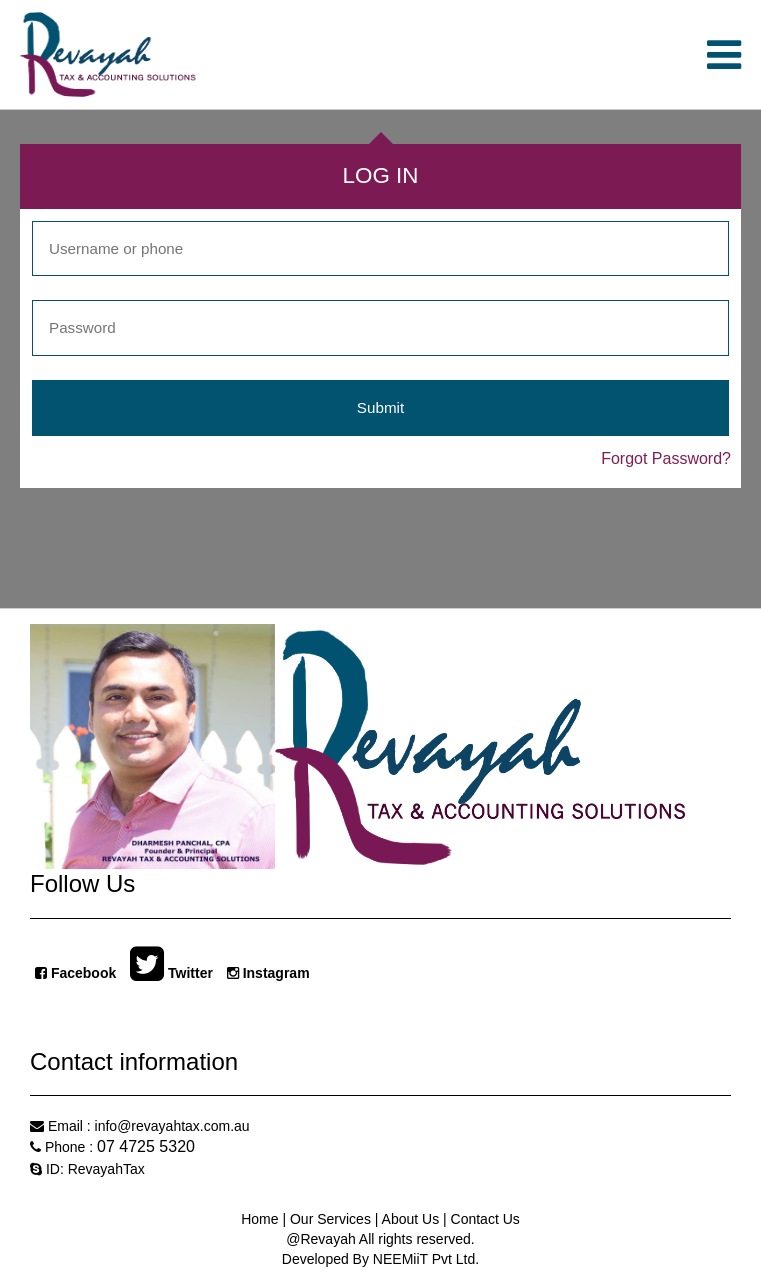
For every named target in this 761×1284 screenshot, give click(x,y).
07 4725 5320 (146, 1146)
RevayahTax (106, 1169)
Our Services (332, 1219)
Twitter (171, 972)
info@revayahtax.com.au (172, 1126)
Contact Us (483, 1219)
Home (261, 1219)
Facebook (75, 973)
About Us (410, 1219)
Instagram (268, 973)
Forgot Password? (666, 458)
